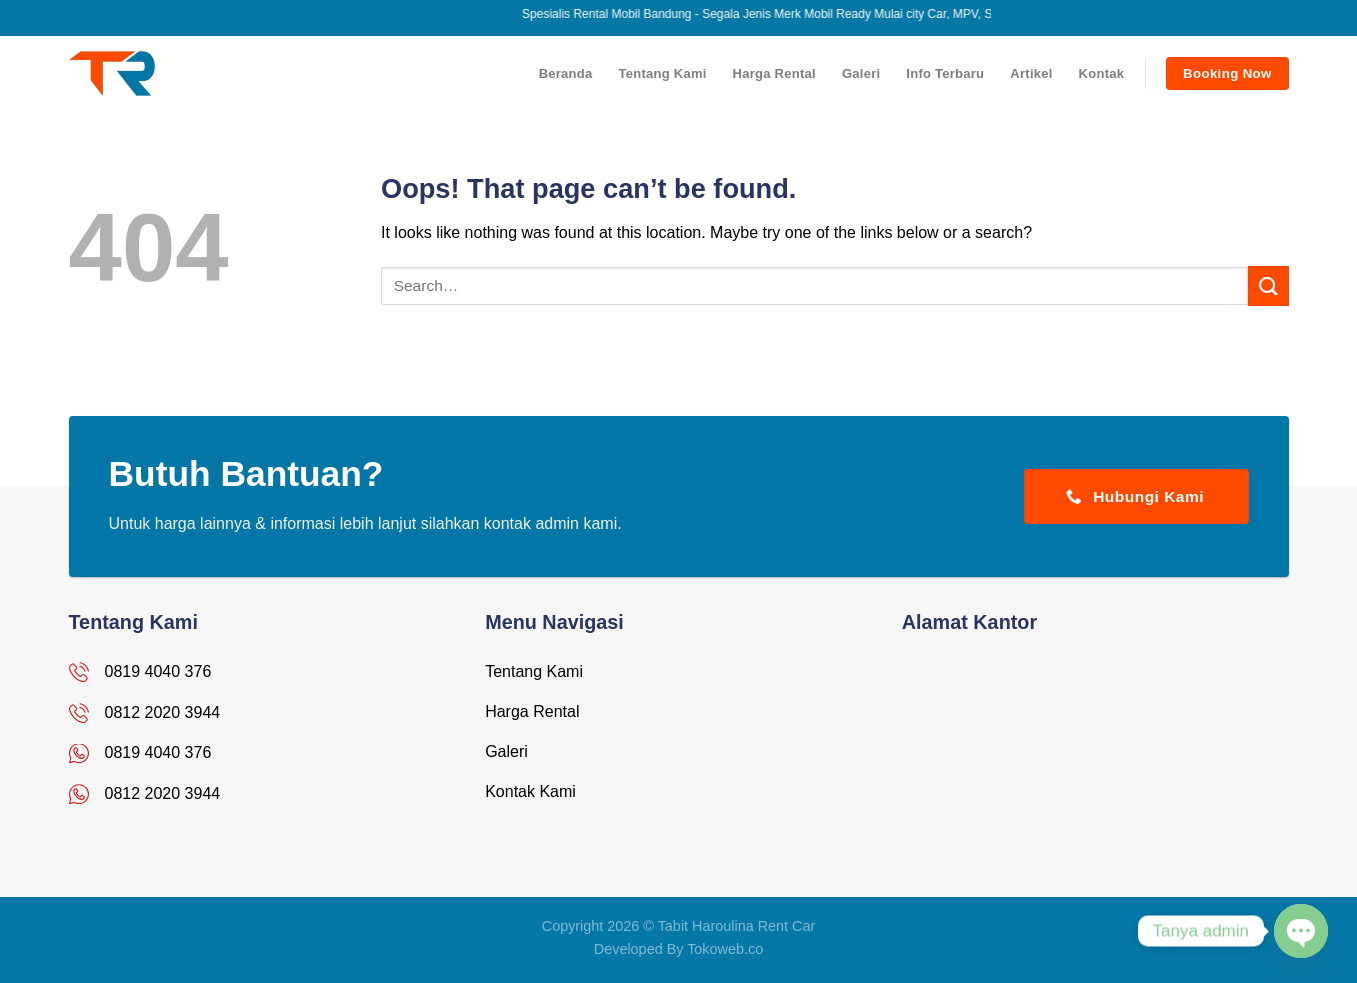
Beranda (566, 73)
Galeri (861, 73)
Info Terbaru (945, 73)
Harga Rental (774, 73)
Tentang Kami (662, 73)
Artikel (1031, 73)
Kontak (1102, 73)
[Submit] (1268, 285)
